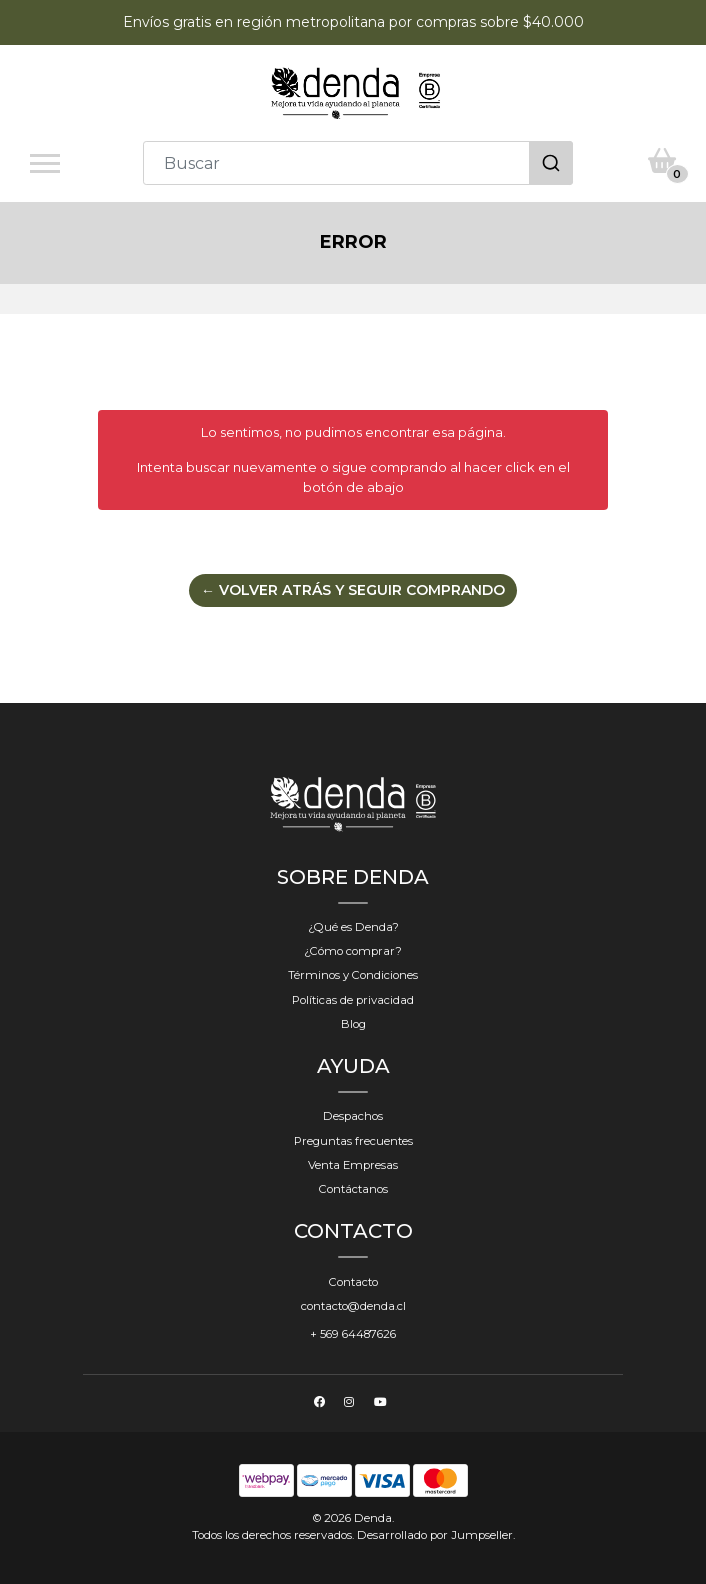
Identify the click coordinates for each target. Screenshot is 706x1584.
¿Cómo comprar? (353, 951)
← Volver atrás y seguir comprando (353, 590)
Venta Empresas (353, 1165)
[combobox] (358, 163)
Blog (353, 1024)
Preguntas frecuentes (353, 1141)
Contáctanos (353, 1189)
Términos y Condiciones (353, 975)
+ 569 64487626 (353, 1334)
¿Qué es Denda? (353, 927)
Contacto (353, 1282)
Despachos (353, 1116)
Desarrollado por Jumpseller (435, 1535)
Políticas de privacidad (353, 1000)
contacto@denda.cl (353, 1306)
